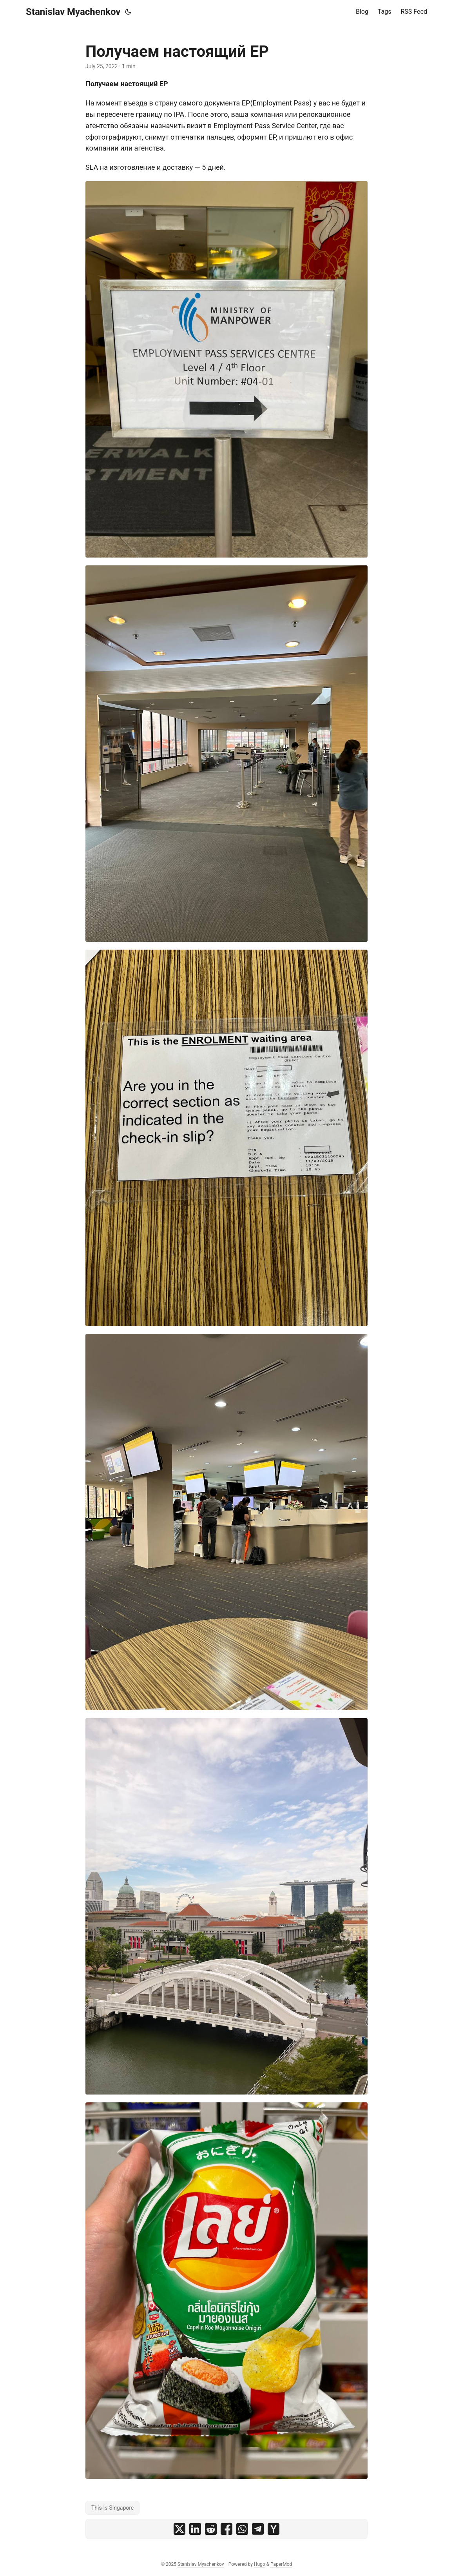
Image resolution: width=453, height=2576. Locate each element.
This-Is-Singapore (112, 2508)
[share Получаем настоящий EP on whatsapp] (242, 2529)
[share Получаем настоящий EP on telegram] (258, 2529)
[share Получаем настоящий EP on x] (179, 2529)
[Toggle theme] (128, 12)
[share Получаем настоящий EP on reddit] (211, 2529)
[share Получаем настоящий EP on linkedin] (195, 2529)
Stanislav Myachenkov (73, 11)
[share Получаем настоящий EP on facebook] (226, 2529)
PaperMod (281, 2564)
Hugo (259, 2564)
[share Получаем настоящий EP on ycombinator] (273, 2529)
